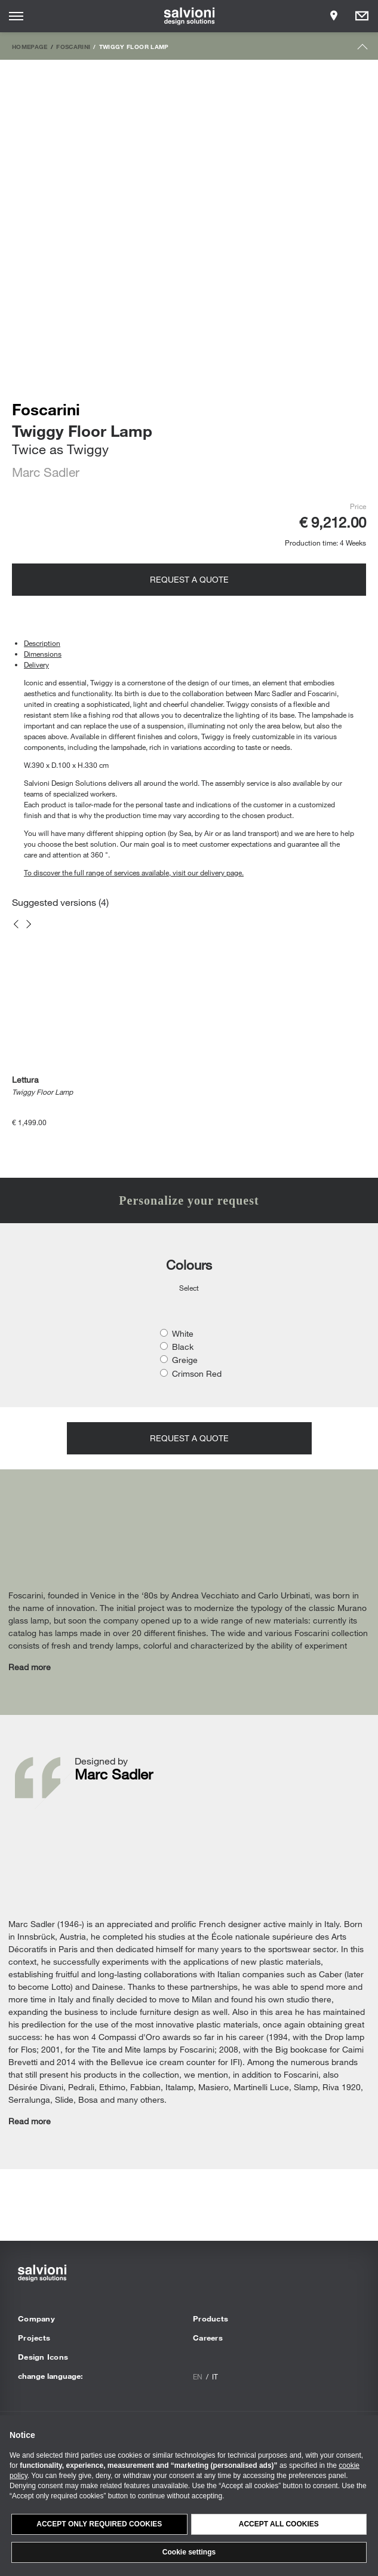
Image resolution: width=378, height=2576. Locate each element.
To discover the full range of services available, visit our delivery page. (134, 872)
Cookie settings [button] (189, 2552)
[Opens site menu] (16, 16)
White (182, 1333)
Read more (29, 1667)
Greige (185, 1360)
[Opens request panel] (362, 16)
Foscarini (73, 46)
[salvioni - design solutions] (189, 16)
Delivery (36, 664)
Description (42, 643)
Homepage (30, 46)
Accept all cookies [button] (279, 2524)
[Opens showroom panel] (334, 16)
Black (182, 1346)
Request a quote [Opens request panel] (189, 579)
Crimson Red (197, 1373)
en (197, 2376)
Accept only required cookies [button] (99, 2524)
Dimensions (43, 653)
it (215, 2376)
